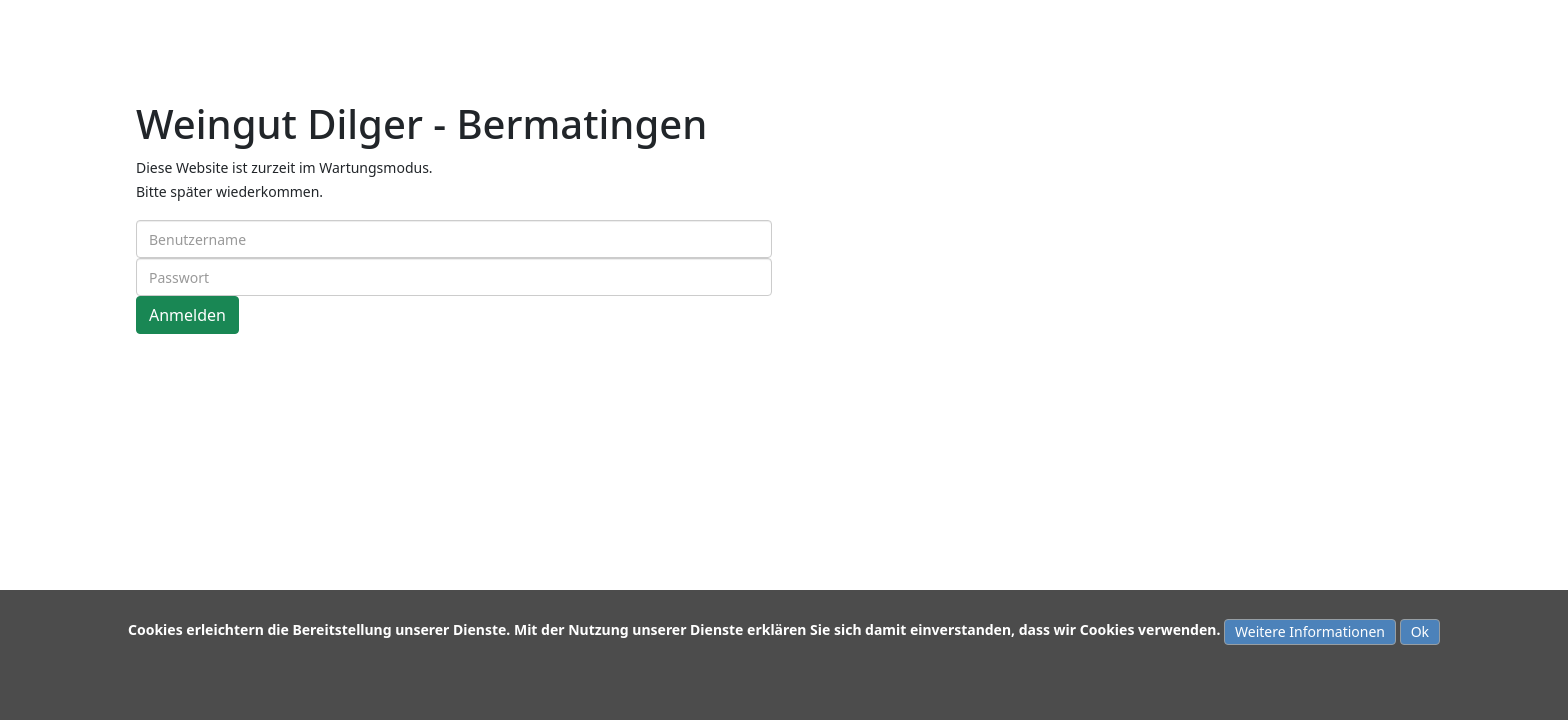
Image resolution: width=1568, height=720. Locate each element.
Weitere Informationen (1310, 631)
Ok (1420, 631)
